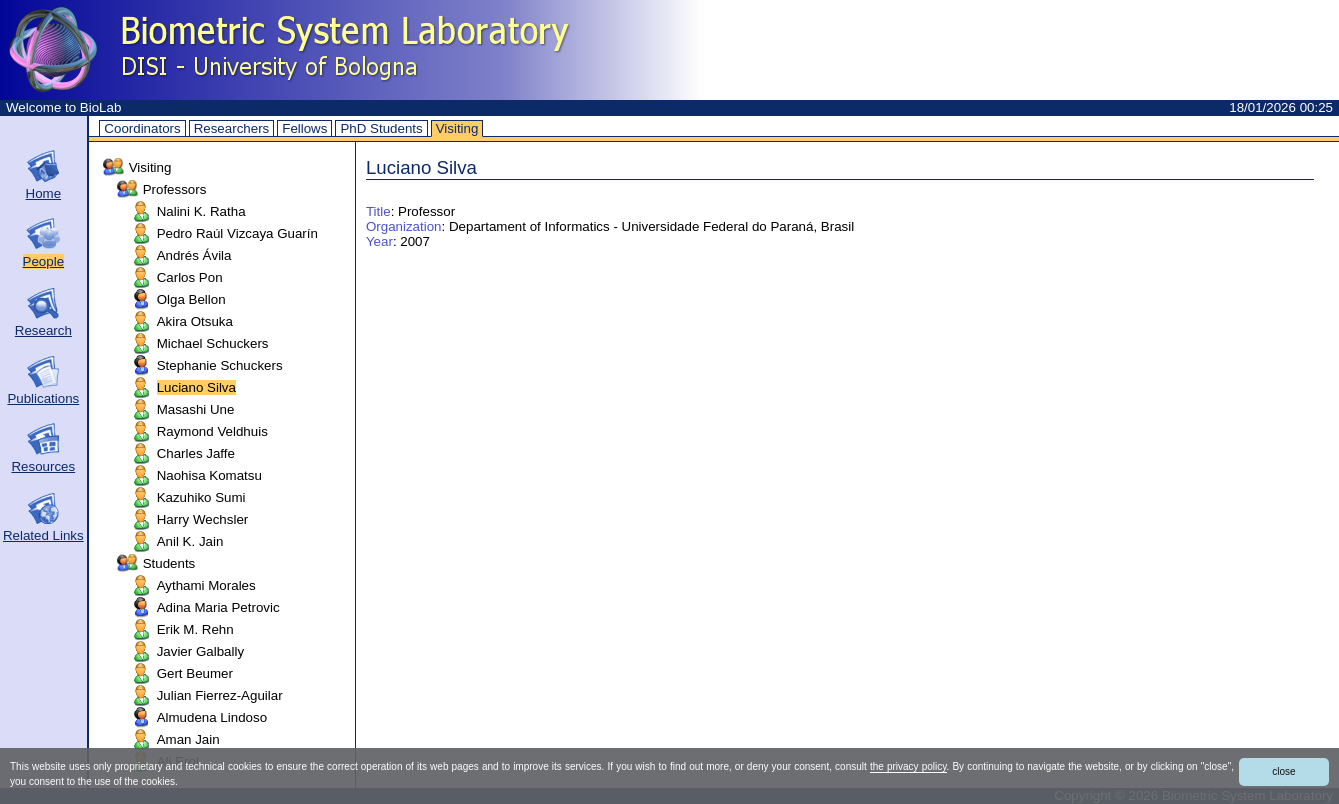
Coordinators (142, 128)
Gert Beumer (195, 673)
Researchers (232, 128)
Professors (175, 189)
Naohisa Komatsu (209, 475)
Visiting (457, 128)
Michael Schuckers (213, 343)
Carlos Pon (190, 277)
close (1283, 771)
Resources (43, 466)
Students (169, 563)
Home (44, 193)
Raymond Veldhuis (212, 431)
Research (43, 330)
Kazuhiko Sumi (201, 497)
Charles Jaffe (196, 453)
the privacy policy (908, 766)
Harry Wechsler (203, 519)
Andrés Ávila (194, 255)
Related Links (43, 535)
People (44, 261)
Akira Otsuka (195, 321)
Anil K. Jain (190, 541)
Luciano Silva (196, 387)
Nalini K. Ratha (201, 211)
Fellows (304, 128)
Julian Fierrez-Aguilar (220, 695)
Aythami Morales (206, 585)
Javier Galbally (200, 651)
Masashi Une (196, 409)
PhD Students (381, 128)
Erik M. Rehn (195, 629)
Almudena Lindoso (212, 717)
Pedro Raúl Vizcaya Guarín (237, 233)
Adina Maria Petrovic (218, 607)
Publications (43, 398)
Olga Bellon (191, 299)
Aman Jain (188, 739)
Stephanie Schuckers (220, 365)
